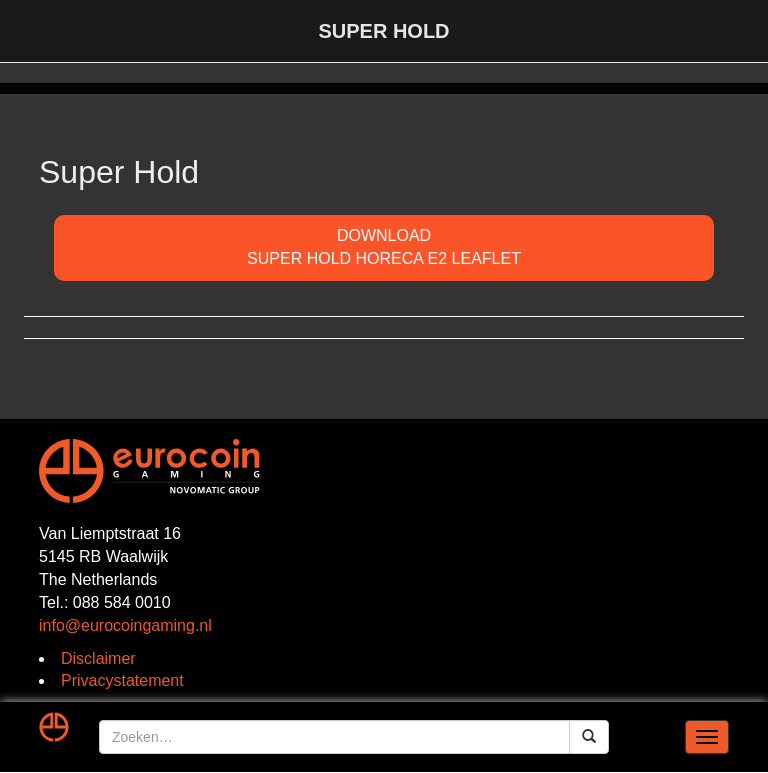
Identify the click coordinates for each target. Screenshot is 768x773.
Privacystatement (122, 680)
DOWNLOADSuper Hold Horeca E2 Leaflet (384, 247)
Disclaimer (98, 658)
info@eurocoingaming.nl (125, 625)
